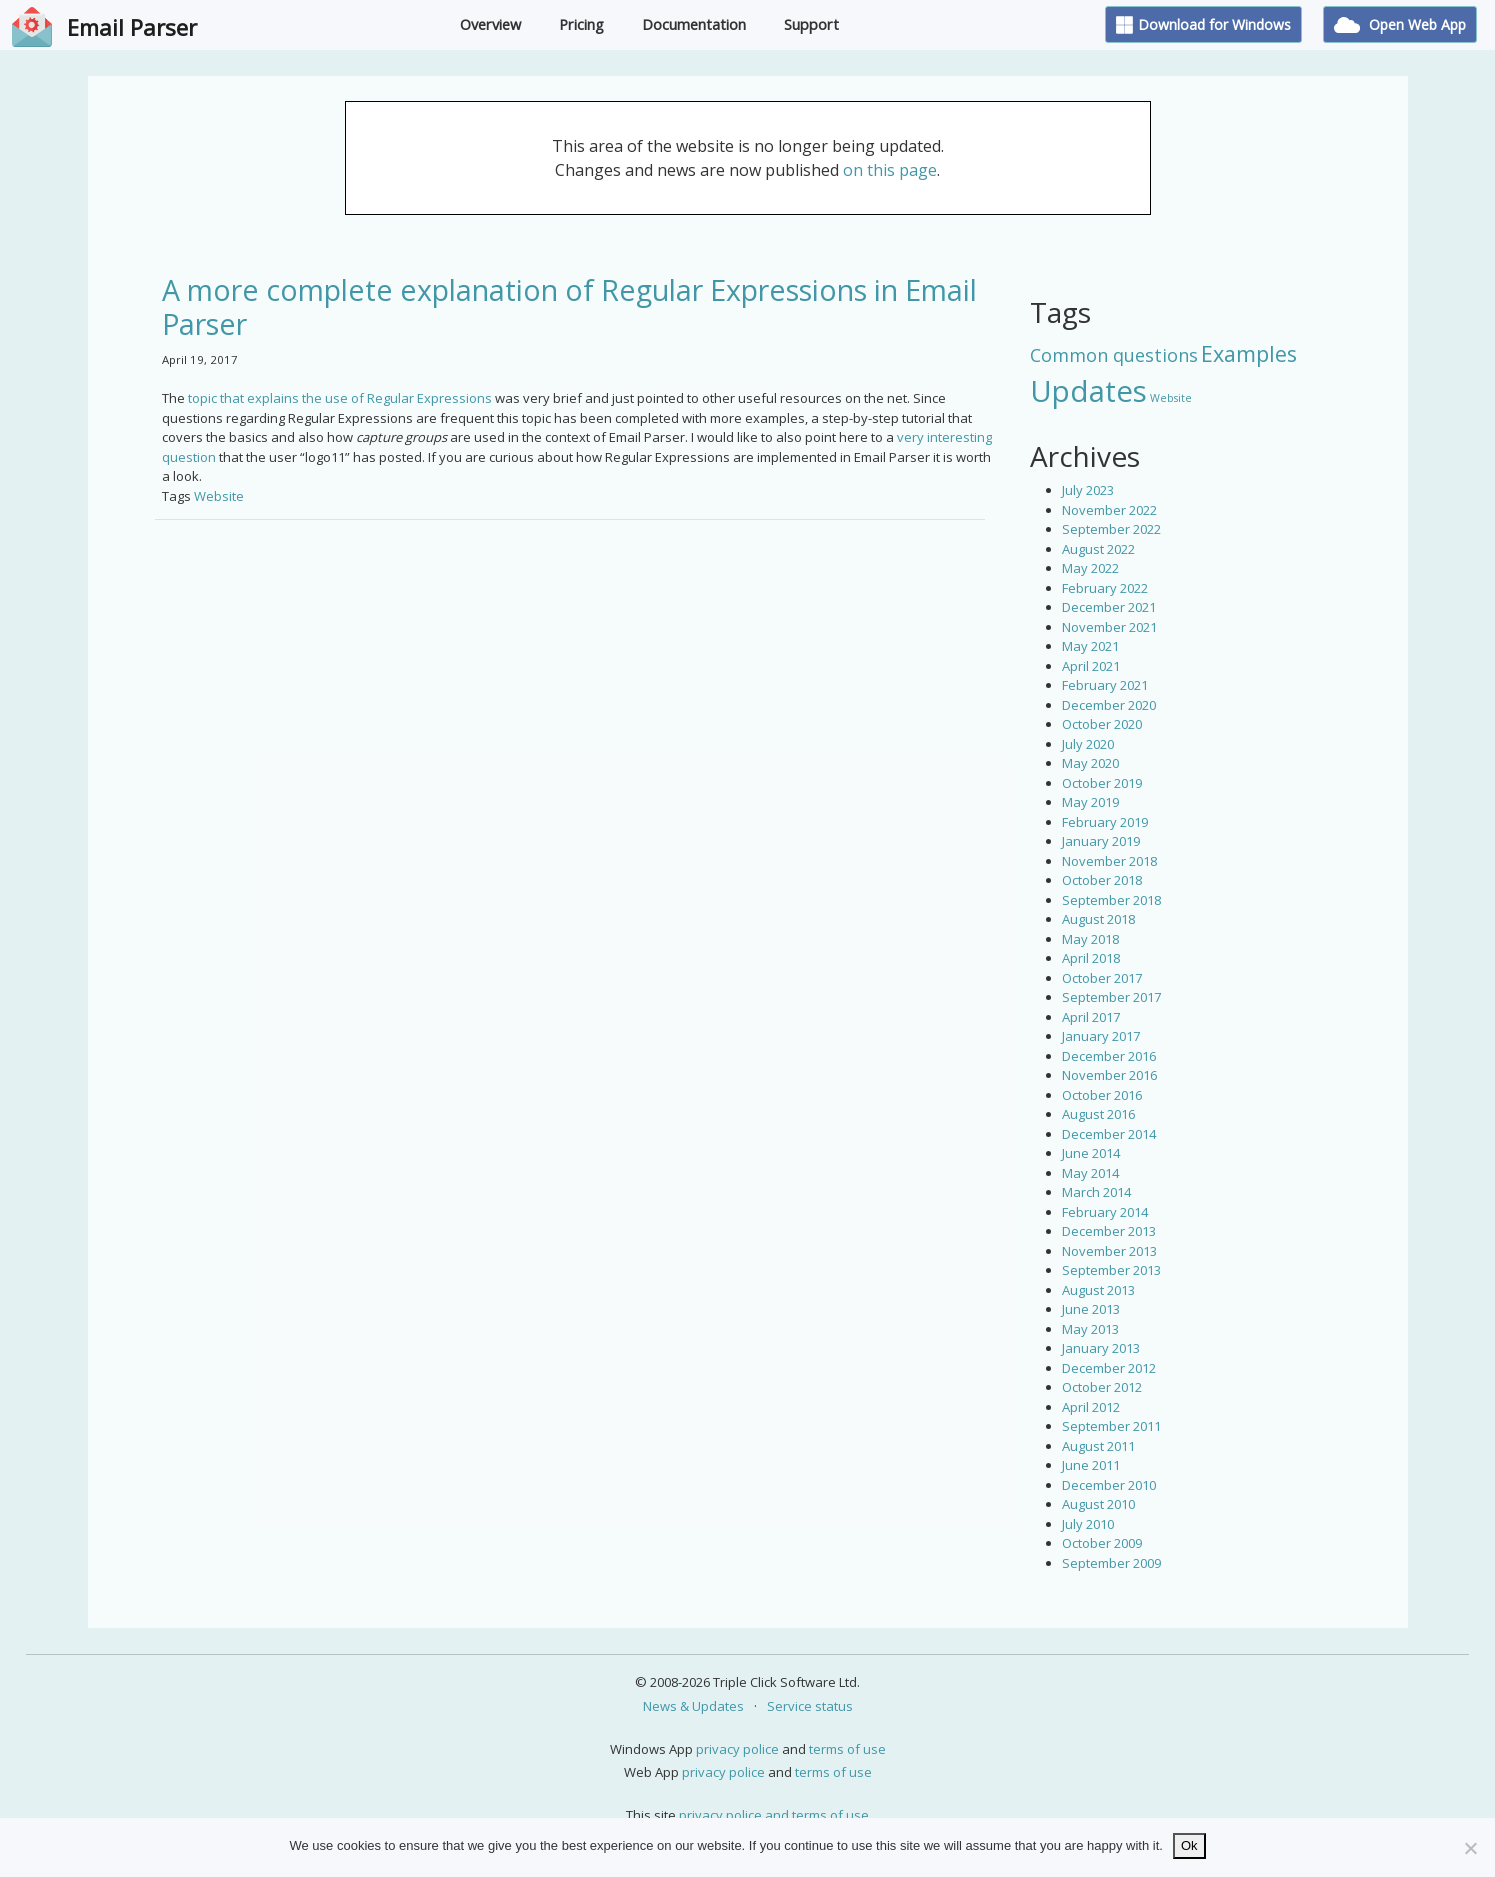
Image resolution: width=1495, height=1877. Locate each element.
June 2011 (1091, 1465)
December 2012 (1109, 1368)
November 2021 (1109, 627)
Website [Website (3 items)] (1171, 398)
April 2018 (1091, 958)
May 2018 (1090, 939)
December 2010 (1109, 1485)
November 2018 (1109, 861)
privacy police (737, 1749)
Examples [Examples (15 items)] (1249, 353)
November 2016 (1109, 1075)
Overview (490, 24)
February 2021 (1105, 685)
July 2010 (1088, 1524)
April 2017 (1091, 1017)
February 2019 (1105, 822)
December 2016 (1109, 1056)
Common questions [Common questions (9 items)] (1114, 355)
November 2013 (1109, 1251)
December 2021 (1109, 607)
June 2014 (1091, 1153)
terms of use (847, 1749)
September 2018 (1111, 900)
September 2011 (1111, 1426)
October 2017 (1102, 978)
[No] (1470, 1848)
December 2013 (1109, 1231)
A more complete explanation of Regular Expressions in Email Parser (569, 306)
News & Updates (693, 1706)
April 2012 (1091, 1407)
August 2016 (1098, 1114)
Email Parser (132, 27)
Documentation (694, 24)
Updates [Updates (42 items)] (1088, 391)
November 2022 (1109, 510)
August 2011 (1098, 1446)
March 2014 (1096, 1192)
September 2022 (1111, 529)
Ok (1189, 1845)
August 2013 (1098, 1290)
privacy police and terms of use (774, 1815)
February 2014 (1105, 1212)
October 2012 (1102, 1387)
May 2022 (1090, 568)
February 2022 (1105, 588)
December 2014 (1109, 1134)
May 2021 (1090, 646)
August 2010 (1098, 1504)
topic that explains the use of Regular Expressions (338, 398)
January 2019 (1101, 841)
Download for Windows (1204, 24)
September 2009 (1111, 1563)
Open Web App (1400, 24)
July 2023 (1088, 490)
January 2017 (1101, 1036)
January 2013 (1101, 1348)
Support (811, 24)
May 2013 (1090, 1329)
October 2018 (1102, 880)
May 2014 (1090, 1173)
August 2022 (1098, 549)
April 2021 (1091, 666)
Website (219, 496)
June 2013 (1091, 1309)
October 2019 (1102, 783)
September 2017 (1111, 997)
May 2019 (1090, 802)
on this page (890, 170)
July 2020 (1088, 744)
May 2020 (1090, 763)
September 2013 (1111, 1270)
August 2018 (1098, 919)
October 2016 (1102, 1095)
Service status (810, 1706)
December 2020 (1109, 705)
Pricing (581, 24)
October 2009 (1102, 1543)
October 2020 (1102, 724)
